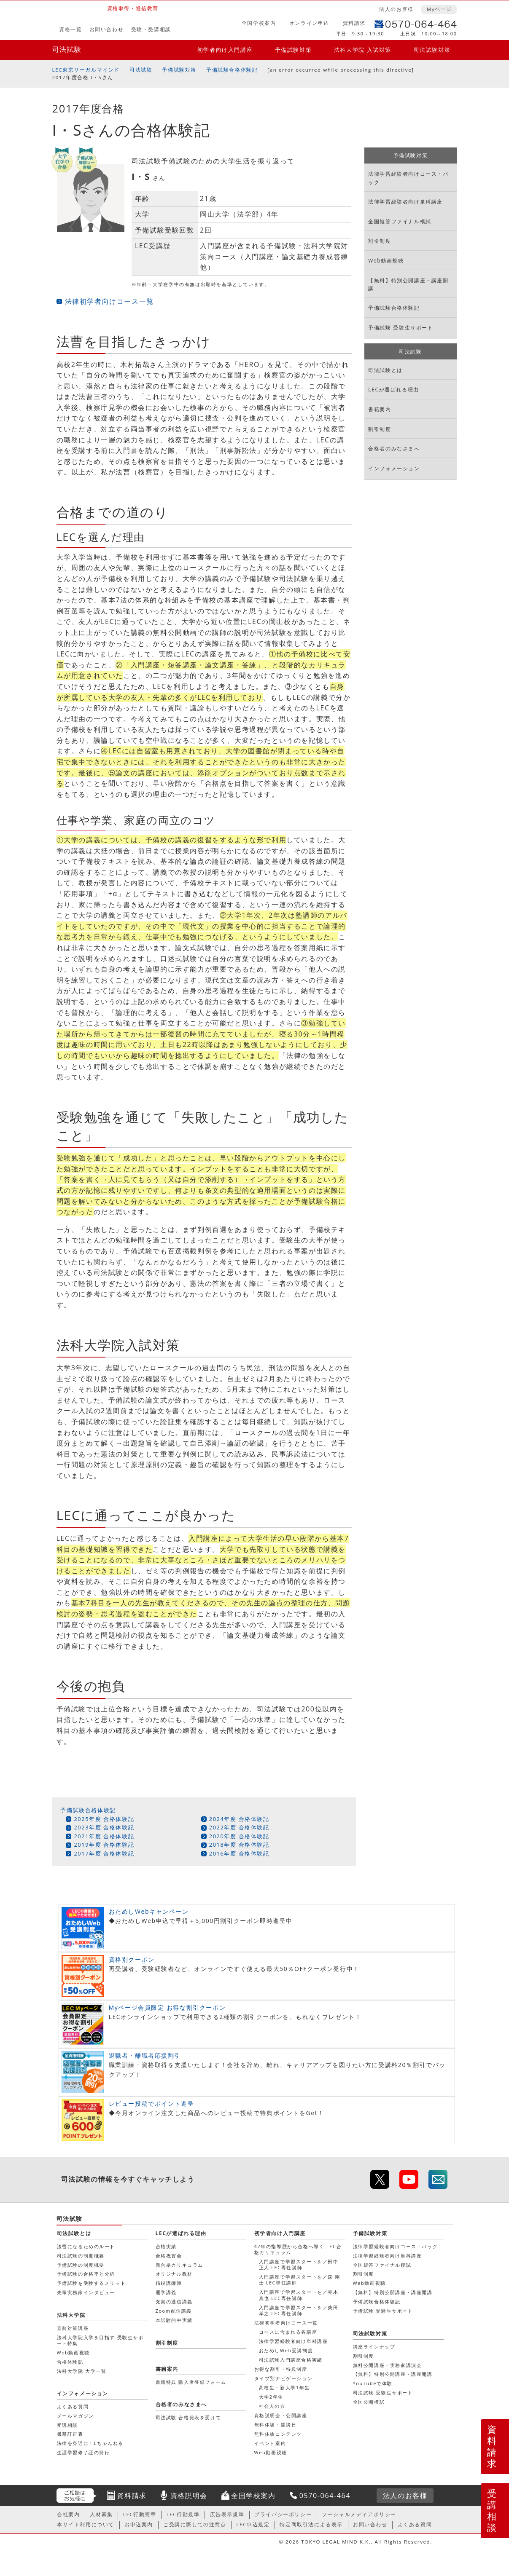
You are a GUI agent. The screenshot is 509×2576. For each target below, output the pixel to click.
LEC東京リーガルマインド (86, 70)
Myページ (439, 9)
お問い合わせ (106, 29)
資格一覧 (70, 29)
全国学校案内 (259, 23)
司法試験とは (385, 370)
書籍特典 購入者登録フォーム (191, 2382)
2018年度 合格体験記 (239, 1844)
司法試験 (67, 49)
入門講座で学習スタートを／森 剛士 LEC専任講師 (299, 2279)
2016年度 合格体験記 (239, 1853)
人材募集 (101, 2514)
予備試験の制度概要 (81, 2265)
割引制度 (379, 240)
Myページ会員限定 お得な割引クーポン (167, 2007)
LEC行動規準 (183, 2514)
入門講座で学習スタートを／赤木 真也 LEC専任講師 (299, 2295)
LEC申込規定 (253, 2524)
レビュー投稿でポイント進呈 (151, 2103)
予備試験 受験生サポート (400, 327)
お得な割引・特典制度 (280, 2369)
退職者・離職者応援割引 (145, 2055)
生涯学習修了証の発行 (83, 2452)
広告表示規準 (227, 2514)
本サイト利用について (85, 2524)
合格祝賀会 (169, 2255)
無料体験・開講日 (275, 2424)
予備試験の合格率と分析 (86, 2274)
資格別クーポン (132, 1959)
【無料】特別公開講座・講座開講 (408, 284)
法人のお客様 (396, 9)
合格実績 (166, 2246)
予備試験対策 (293, 50)
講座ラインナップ (374, 2346)
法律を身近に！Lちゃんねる (90, 2443)
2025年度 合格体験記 (104, 1819)
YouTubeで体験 (373, 2383)
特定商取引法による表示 (311, 2524)
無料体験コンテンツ (278, 2434)
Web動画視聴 (386, 260)
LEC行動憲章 (139, 2514)
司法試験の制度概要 (81, 2255)
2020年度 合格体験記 (239, 1836)
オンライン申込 (309, 23)
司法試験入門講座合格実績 (291, 2359)
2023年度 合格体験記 (104, 1827)
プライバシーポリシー (283, 2514)
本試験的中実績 (174, 2320)
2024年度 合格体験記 (239, 1819)
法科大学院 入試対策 (362, 50)
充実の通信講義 (174, 2301)
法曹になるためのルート (86, 2246)
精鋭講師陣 (169, 2283)
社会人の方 (272, 2406)
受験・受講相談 (151, 29)
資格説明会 (188, 2495)
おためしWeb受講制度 (286, 2350)
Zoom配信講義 (174, 2311)
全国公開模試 (369, 2402)
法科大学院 (71, 2315)
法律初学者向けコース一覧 (109, 301)
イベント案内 (270, 2443)
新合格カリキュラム (179, 2265)
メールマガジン (75, 2416)
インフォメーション (394, 468)
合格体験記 (70, 2362)
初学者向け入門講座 (225, 50)
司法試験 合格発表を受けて (188, 2417)
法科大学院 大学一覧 (82, 2371)
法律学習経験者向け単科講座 (405, 201)
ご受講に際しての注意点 (194, 2524)
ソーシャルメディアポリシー (359, 2514)
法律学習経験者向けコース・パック (408, 177)
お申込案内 (138, 2524)
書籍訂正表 (70, 2434)
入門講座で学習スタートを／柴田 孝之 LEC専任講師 (299, 2310)
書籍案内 (379, 409)
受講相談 (492, 2510)
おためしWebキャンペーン (149, 1911)
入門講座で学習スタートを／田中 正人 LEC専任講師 (299, 2264)
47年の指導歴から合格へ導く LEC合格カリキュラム (298, 2249)
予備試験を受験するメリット (91, 2283)
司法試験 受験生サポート (383, 2392)
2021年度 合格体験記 (104, 1836)
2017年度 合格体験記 (104, 1853)
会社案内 (68, 2514)
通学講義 (166, 2292)
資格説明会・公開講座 (280, 2415)
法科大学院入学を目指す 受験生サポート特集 (100, 2340)
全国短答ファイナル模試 (399, 221)
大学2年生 (271, 2397)
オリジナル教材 (174, 2274)
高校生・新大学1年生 (284, 2387)
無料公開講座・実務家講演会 (387, 2365)
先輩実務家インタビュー (86, 2292)
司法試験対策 (432, 50)
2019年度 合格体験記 (104, 1844)
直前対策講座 (73, 2328)
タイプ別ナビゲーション (283, 2378)
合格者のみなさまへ (394, 448)
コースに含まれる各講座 (288, 2332)
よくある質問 (73, 2406)
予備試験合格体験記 (232, 70)
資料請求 (354, 23)
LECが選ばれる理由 (393, 389)
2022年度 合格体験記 (239, 1827)
